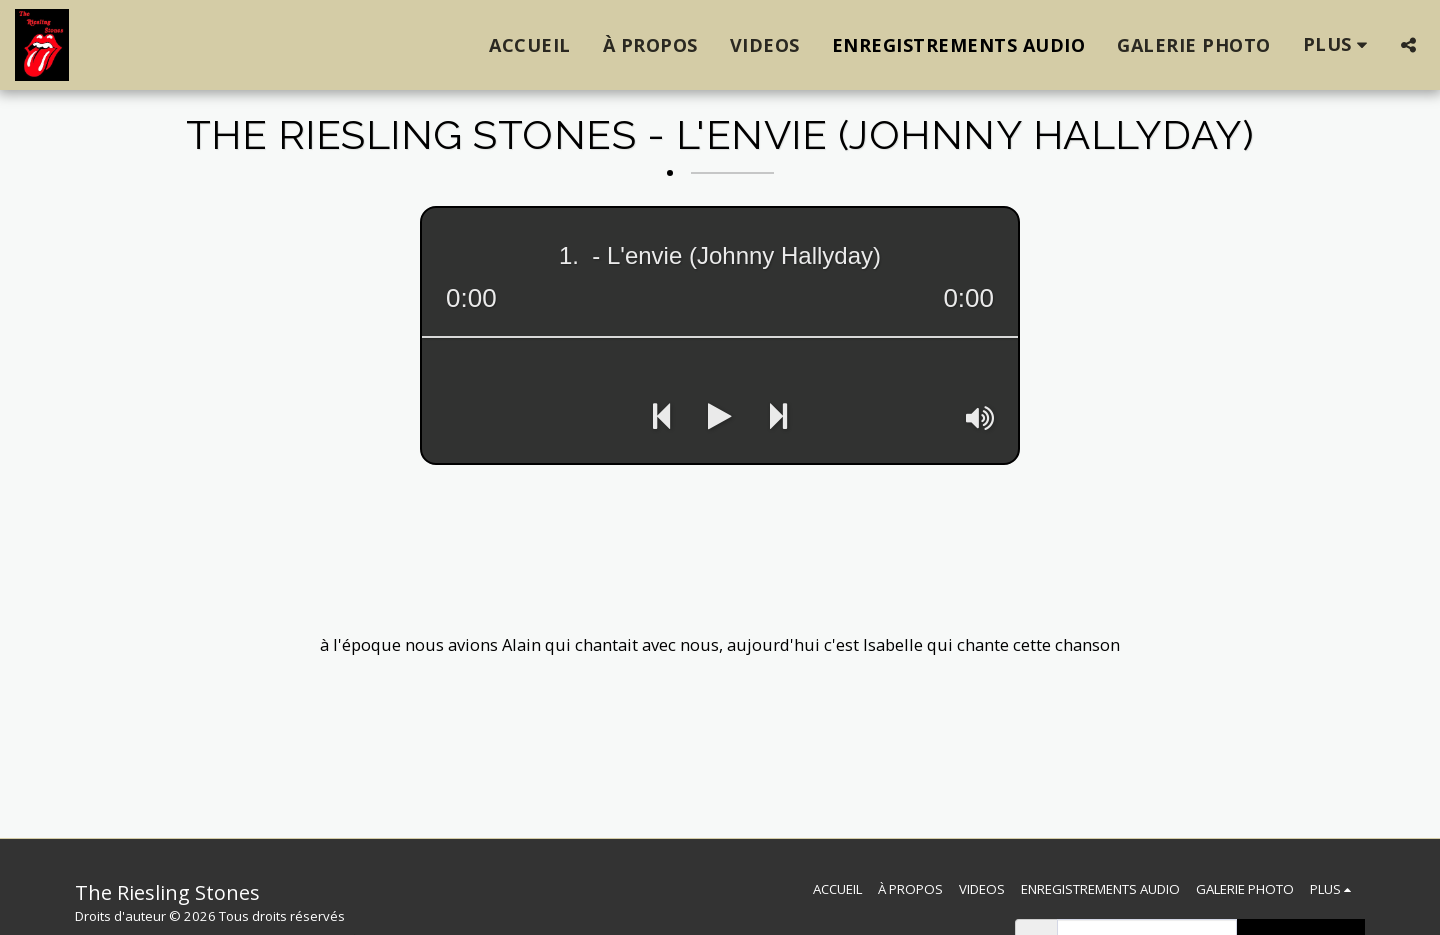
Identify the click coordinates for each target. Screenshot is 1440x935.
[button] (1408, 45)
